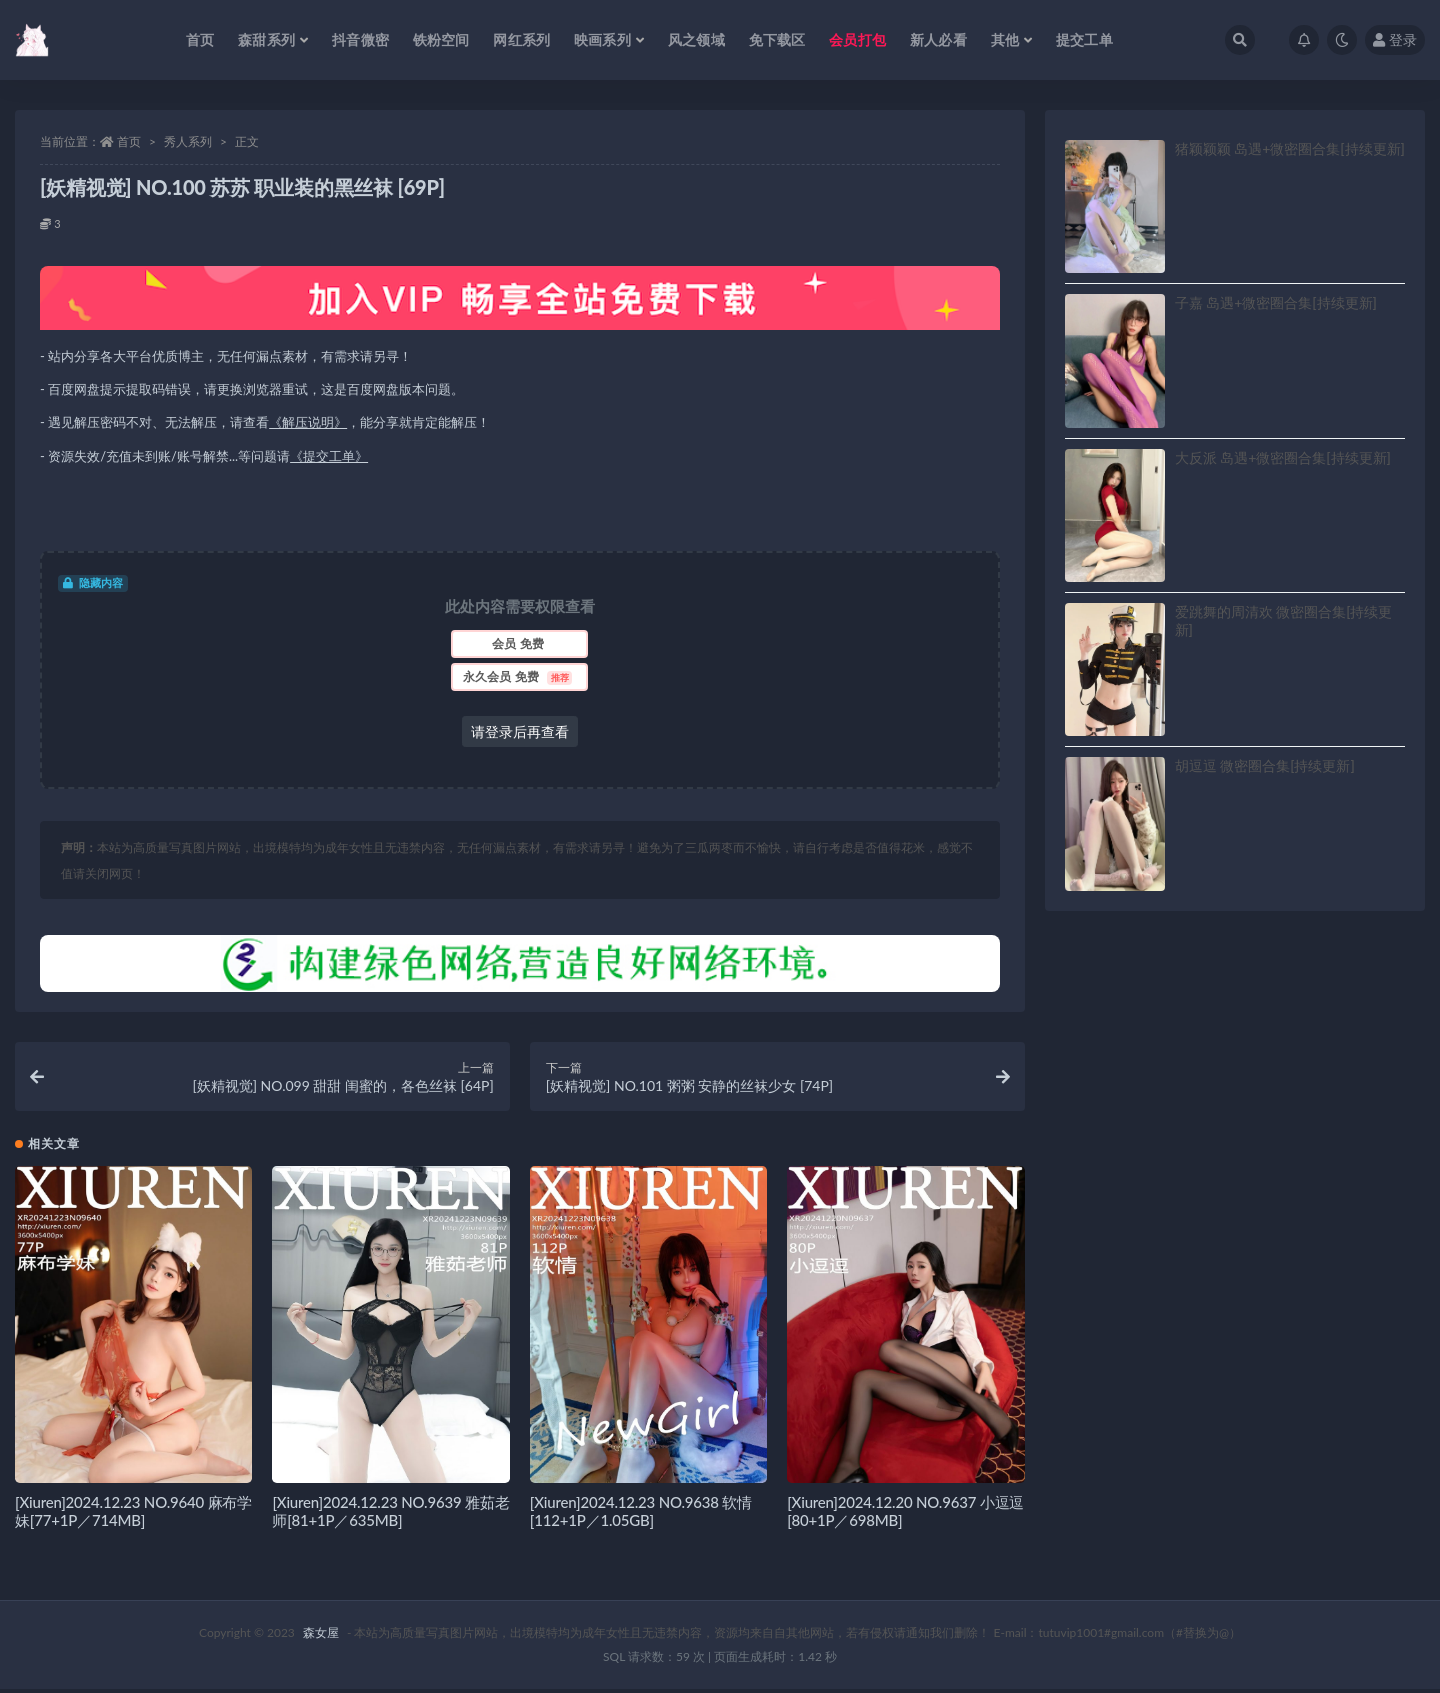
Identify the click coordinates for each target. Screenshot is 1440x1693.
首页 (129, 141)
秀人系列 (188, 141)
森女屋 (321, 1636)
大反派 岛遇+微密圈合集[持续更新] (1283, 457)
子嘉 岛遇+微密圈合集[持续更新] (1276, 302)
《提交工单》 (329, 456)
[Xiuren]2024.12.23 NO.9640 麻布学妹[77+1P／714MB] (133, 1515)
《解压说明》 (308, 422)
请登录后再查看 (520, 731)
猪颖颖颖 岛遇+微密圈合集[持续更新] (1290, 148)
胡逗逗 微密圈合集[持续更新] (1265, 765)
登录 (1395, 39)
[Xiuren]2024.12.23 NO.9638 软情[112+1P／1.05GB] (641, 1515)
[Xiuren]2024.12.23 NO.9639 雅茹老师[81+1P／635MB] (390, 1515)
